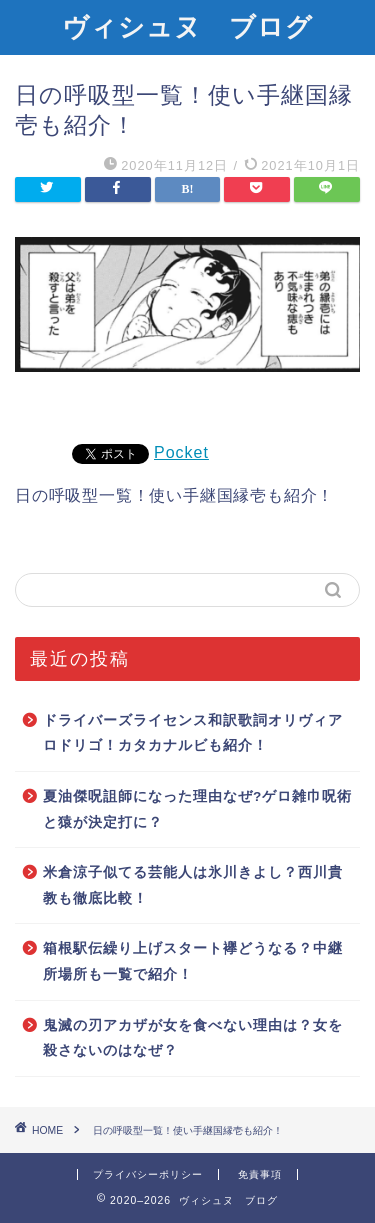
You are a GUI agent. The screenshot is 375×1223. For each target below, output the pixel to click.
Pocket (181, 452)
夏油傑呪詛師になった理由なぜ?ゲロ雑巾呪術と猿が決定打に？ (197, 809)
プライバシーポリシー (148, 1174)
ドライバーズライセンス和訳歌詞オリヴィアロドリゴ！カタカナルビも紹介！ (193, 733)
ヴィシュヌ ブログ (187, 26)
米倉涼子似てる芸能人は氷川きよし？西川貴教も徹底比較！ (193, 885)
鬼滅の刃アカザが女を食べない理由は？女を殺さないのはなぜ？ (193, 1038)
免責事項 (260, 1174)
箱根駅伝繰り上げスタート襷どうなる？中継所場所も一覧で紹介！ (193, 961)
